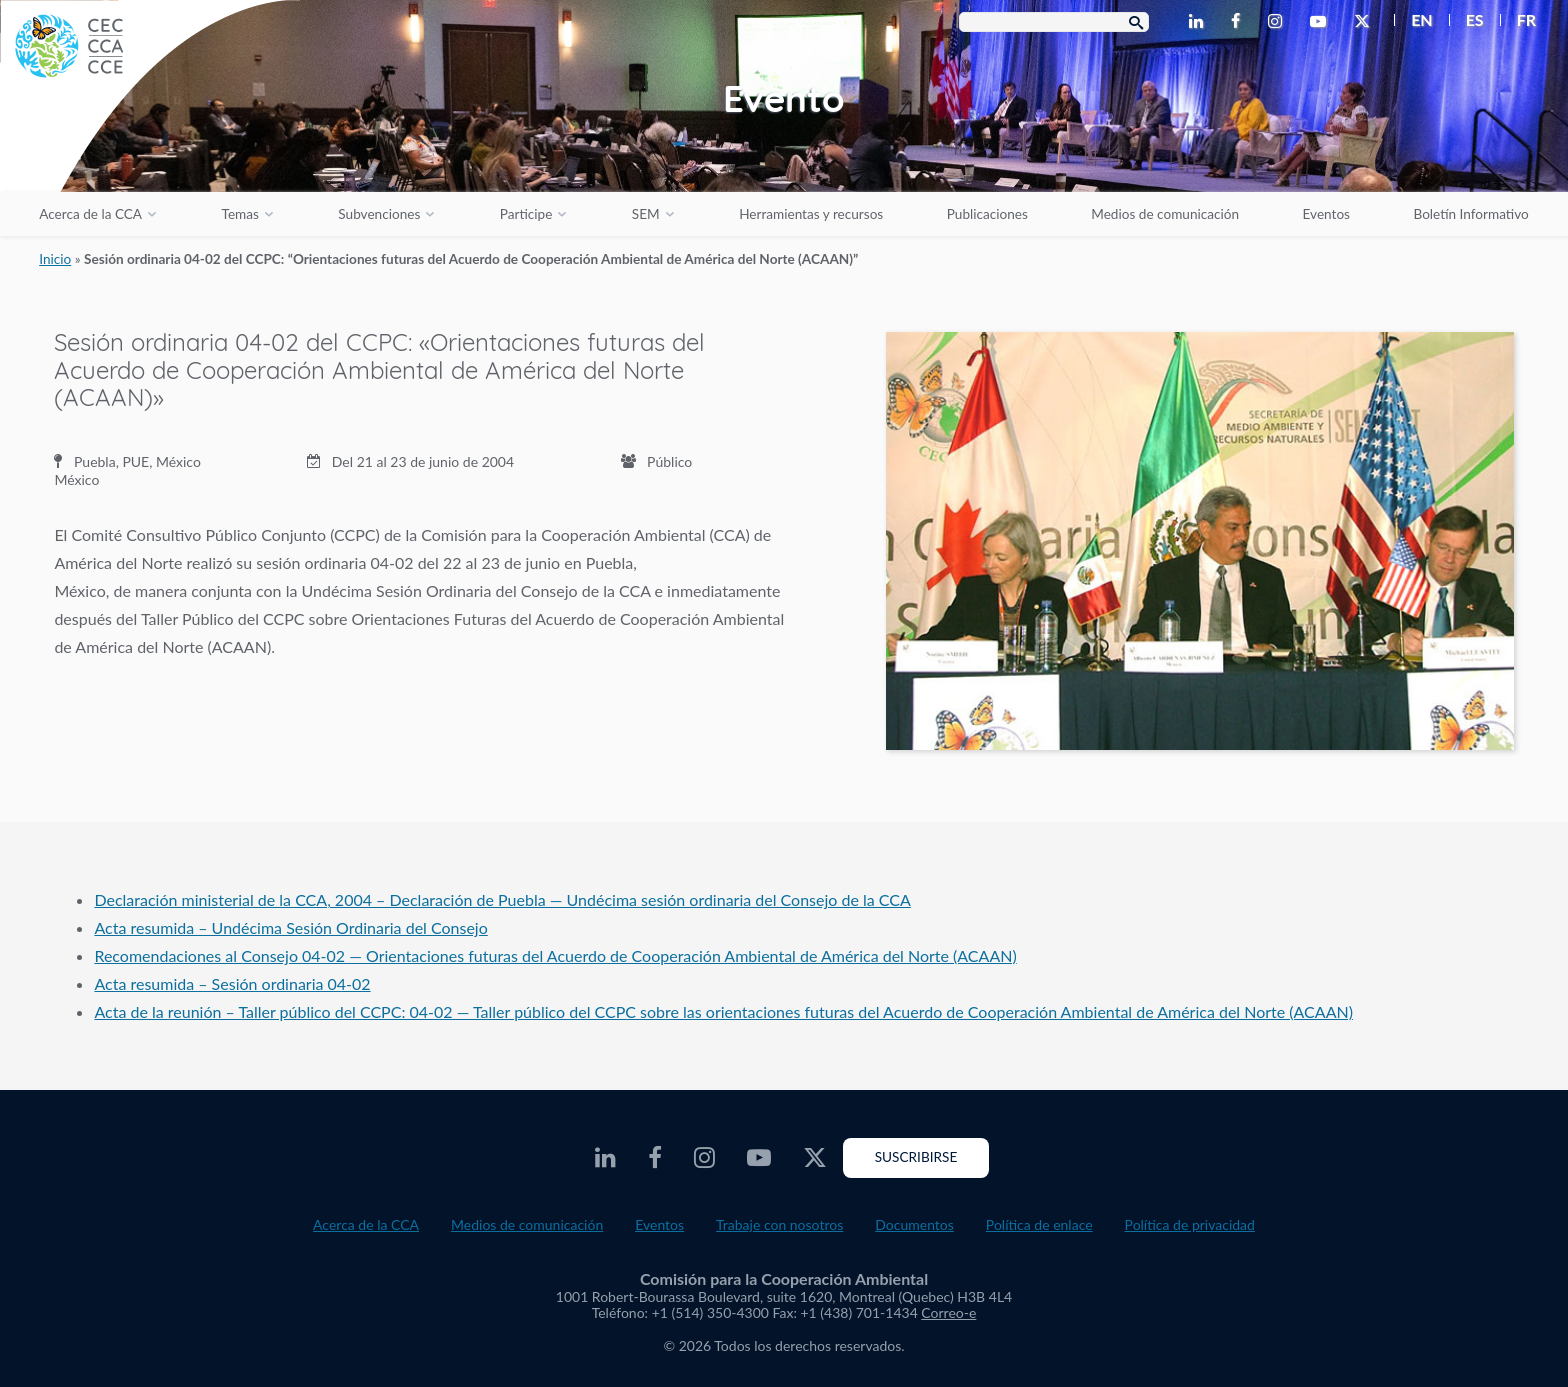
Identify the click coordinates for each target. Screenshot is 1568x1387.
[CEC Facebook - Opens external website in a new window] (1239, 22)
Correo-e (948, 1312)
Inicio (55, 259)
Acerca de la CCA (90, 214)
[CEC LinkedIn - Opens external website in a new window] (1200, 22)
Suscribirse (916, 1157)
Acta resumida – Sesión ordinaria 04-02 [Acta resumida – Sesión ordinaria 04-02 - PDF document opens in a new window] (232, 983)
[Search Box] (1054, 22)
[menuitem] (1413, 20)
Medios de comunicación (1165, 214)
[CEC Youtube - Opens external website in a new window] (1322, 22)
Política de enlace (1039, 1224)
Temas (240, 214)
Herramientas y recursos (811, 214)
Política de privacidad (1190, 1224)
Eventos (1326, 214)
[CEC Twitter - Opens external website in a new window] (1366, 22)
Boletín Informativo (1470, 214)
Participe (526, 214)
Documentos (914, 1224)
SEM (646, 214)
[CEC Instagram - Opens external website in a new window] (1279, 22)
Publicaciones (987, 214)
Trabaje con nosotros (779, 1224)
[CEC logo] (150, 150)
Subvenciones (379, 214)
